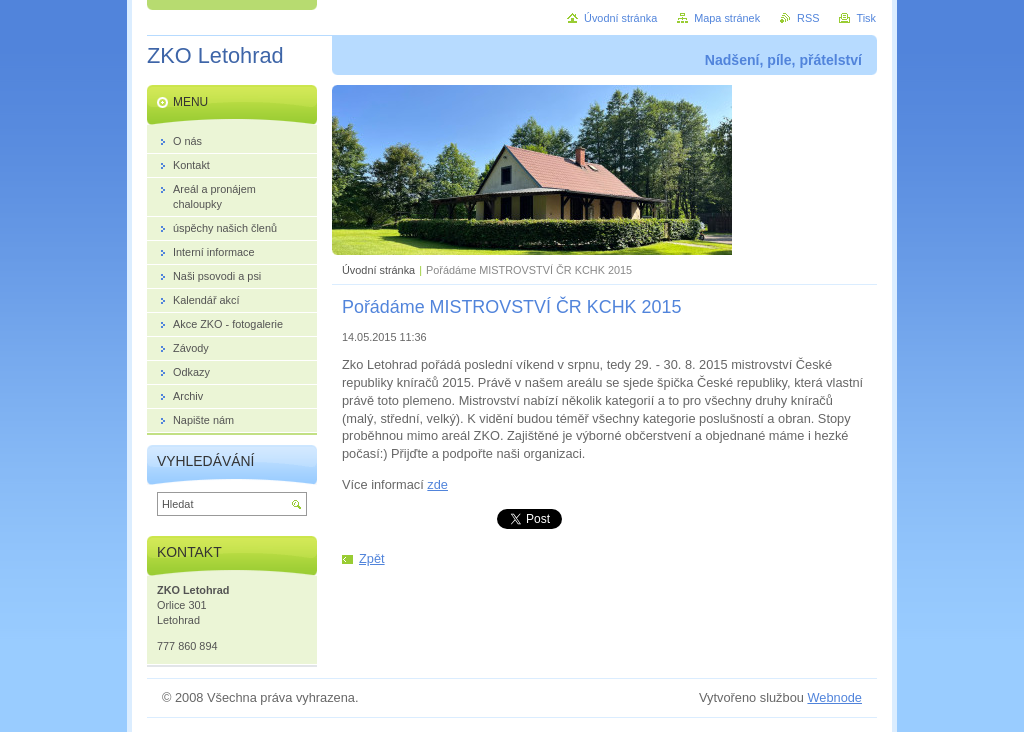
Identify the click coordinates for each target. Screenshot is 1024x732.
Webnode (834, 697)
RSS (808, 18)
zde (437, 484)
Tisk (866, 18)
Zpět (372, 558)
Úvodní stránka (378, 270)
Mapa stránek (727, 18)
